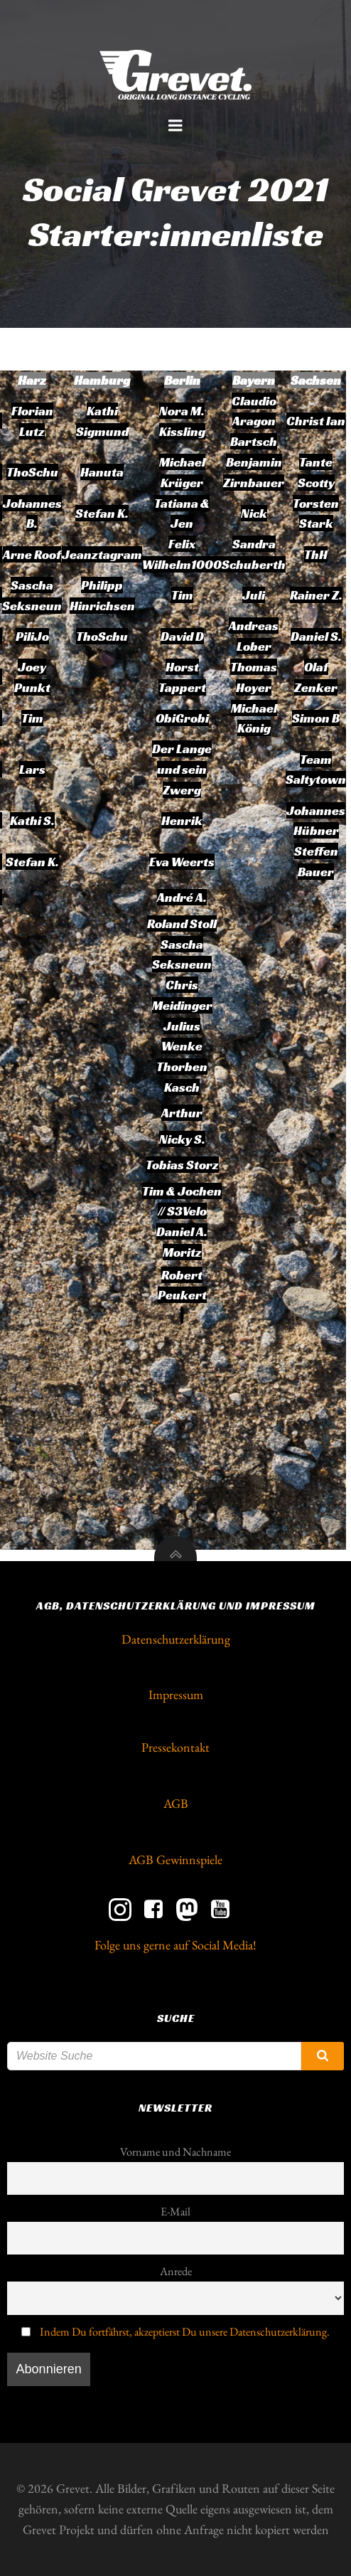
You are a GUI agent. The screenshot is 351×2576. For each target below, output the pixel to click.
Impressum (175, 1694)
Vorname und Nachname (175, 2151)
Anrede (176, 2271)
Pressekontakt (175, 1747)
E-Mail (175, 2211)
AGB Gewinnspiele (175, 1859)
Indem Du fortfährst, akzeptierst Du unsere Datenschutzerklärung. (185, 2331)
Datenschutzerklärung (176, 1639)
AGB (175, 1803)
